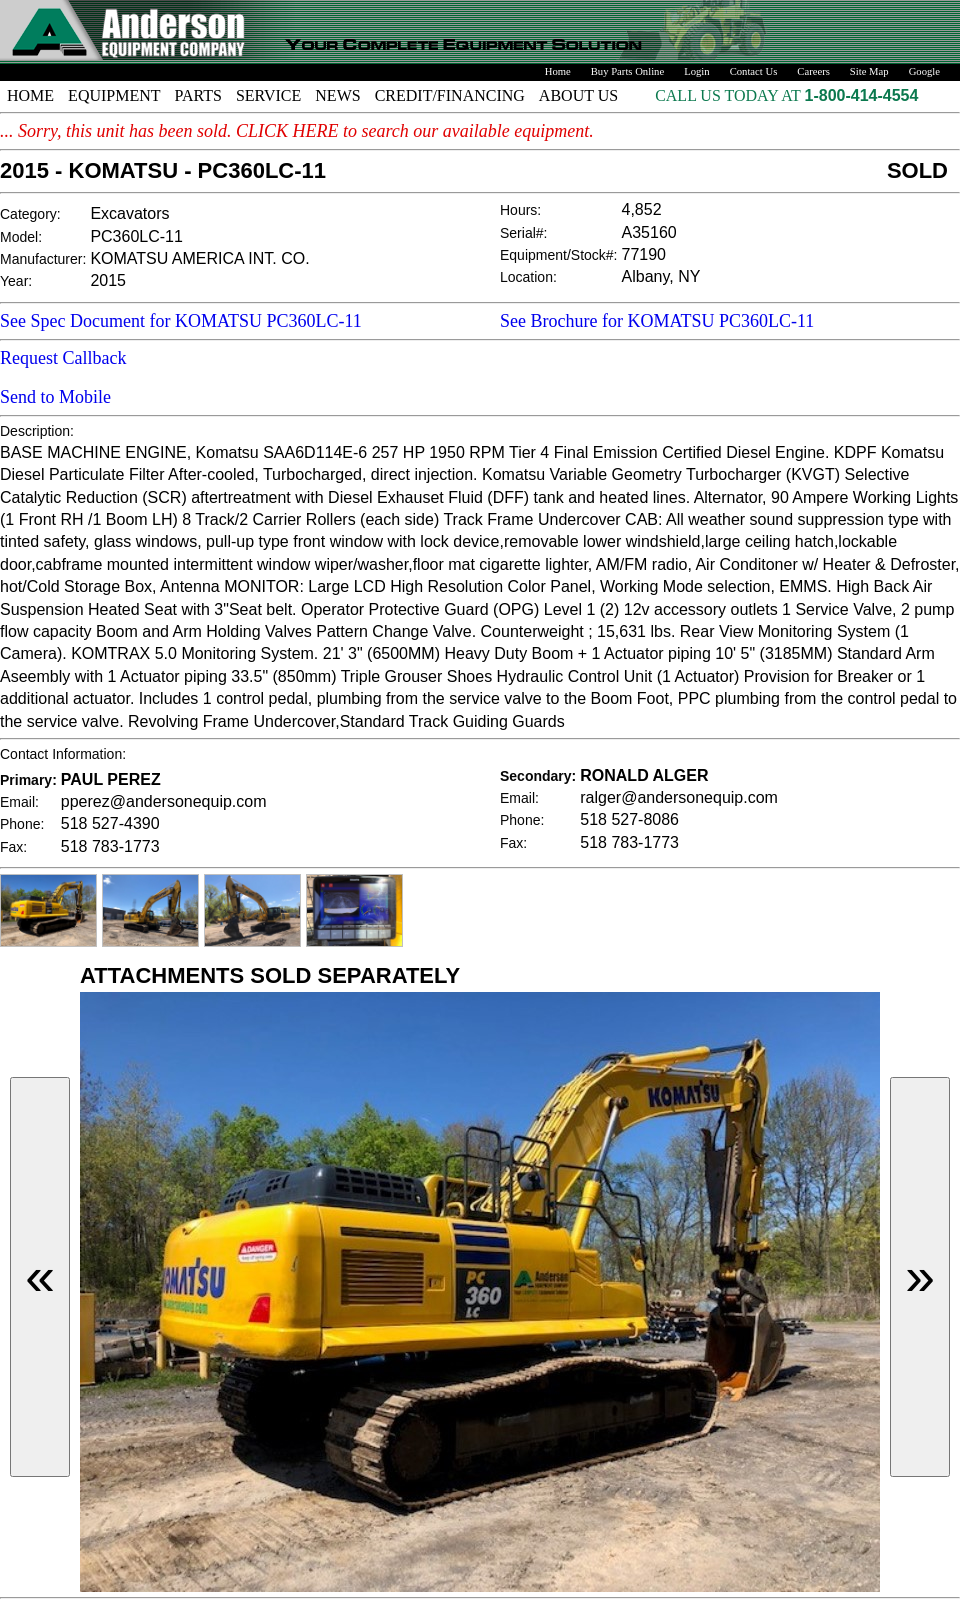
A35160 (649, 232)
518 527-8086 (629, 819)
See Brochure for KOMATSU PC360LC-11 (657, 321)
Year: (16, 281)
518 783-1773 (110, 846)
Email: (19, 802)
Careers (813, 71)
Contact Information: (63, 754)
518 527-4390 (110, 823)
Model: (21, 237)
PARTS (198, 95)
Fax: (13, 847)
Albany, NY (661, 276)
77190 (644, 254)
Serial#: (523, 233)
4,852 (642, 209)
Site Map (869, 71)
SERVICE (268, 95)
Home (558, 71)
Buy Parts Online (627, 71)
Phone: (22, 824)
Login (696, 71)
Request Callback (63, 358)
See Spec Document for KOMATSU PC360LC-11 (181, 321)
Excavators (129, 213)
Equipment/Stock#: (559, 255)
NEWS (337, 95)
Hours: (520, 210)
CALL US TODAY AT (729, 95)
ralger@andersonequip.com (679, 797)
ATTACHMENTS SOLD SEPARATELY (270, 975)
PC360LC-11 (136, 236)
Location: (528, 277)
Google (924, 71)
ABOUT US (578, 95)
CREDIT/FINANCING (450, 95)
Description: (37, 431)
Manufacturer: (43, 259)
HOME (30, 95)
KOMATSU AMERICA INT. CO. (199, 258)
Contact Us (754, 71)
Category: (30, 214)
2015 (108, 280)
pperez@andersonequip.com (164, 801)
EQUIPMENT (114, 95)
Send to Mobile (55, 397)
